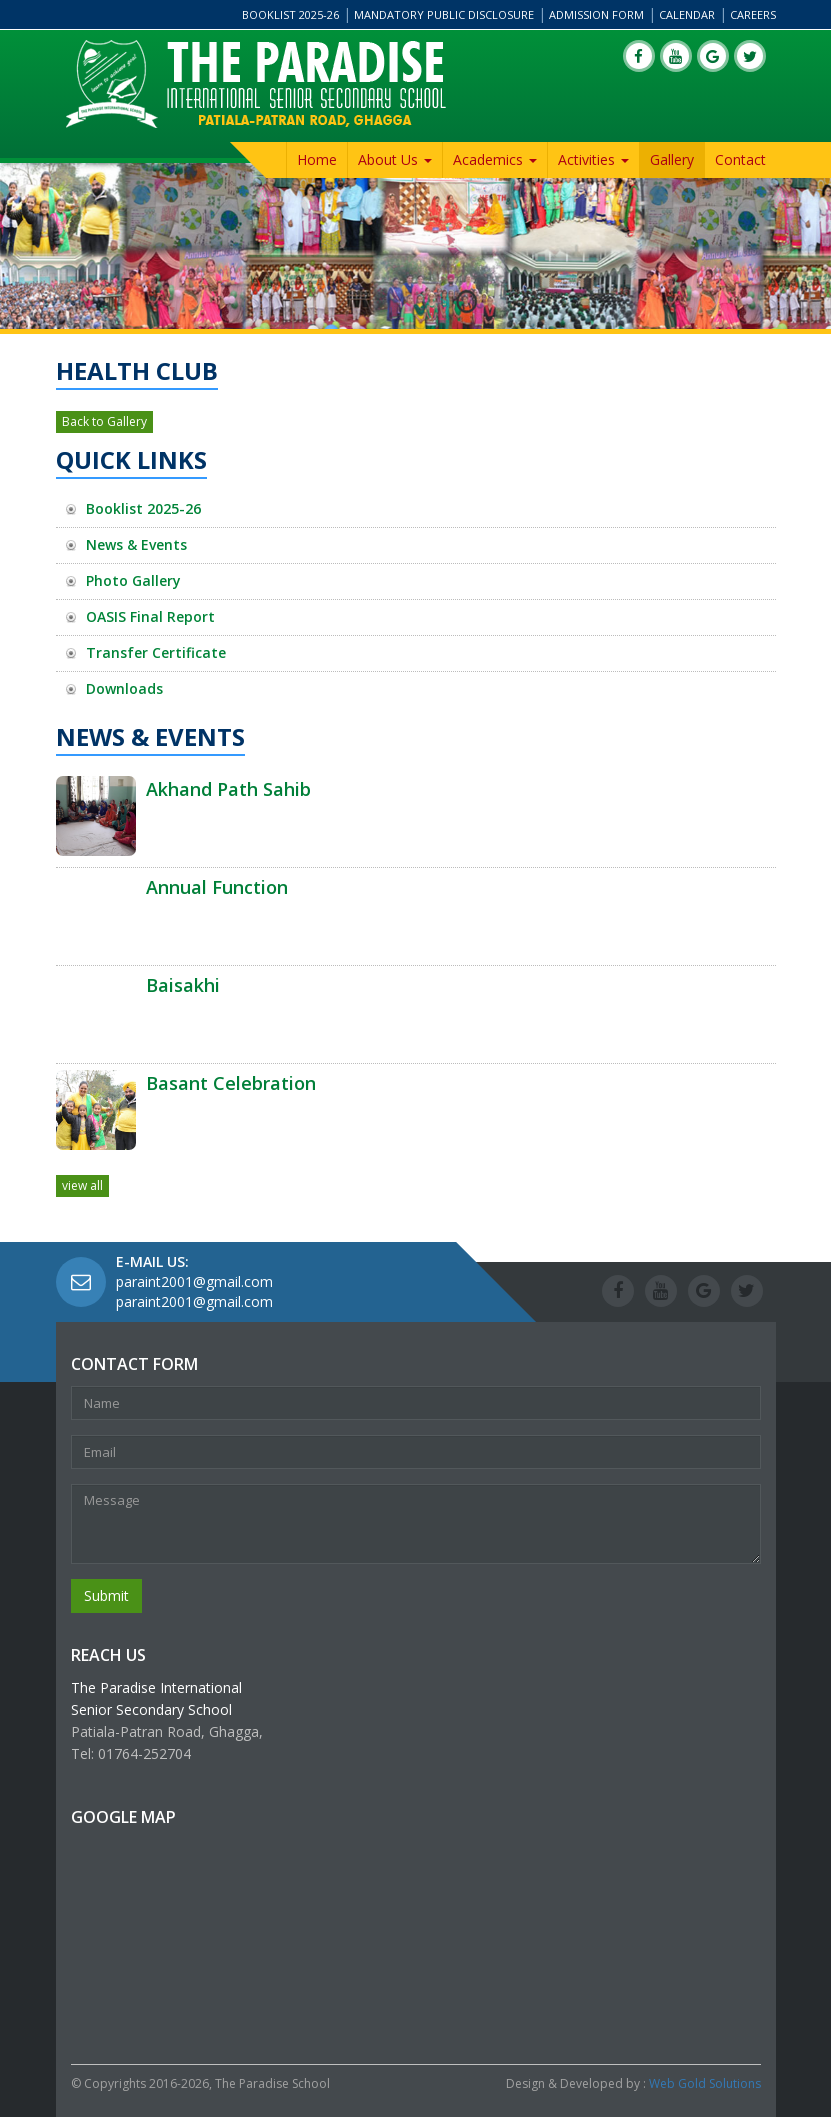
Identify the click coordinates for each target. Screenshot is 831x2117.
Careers (753, 14)
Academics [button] (495, 159)
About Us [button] (395, 159)
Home (317, 159)
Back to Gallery (104, 421)
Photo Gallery (133, 580)
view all (82, 1185)
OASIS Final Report (150, 616)
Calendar (687, 14)
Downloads (124, 688)
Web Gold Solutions (705, 2083)
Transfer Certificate (156, 652)
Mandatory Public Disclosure (444, 14)
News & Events (136, 544)
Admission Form (596, 14)
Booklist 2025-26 (290, 14)
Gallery (672, 159)
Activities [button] (593, 159)
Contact (740, 159)
